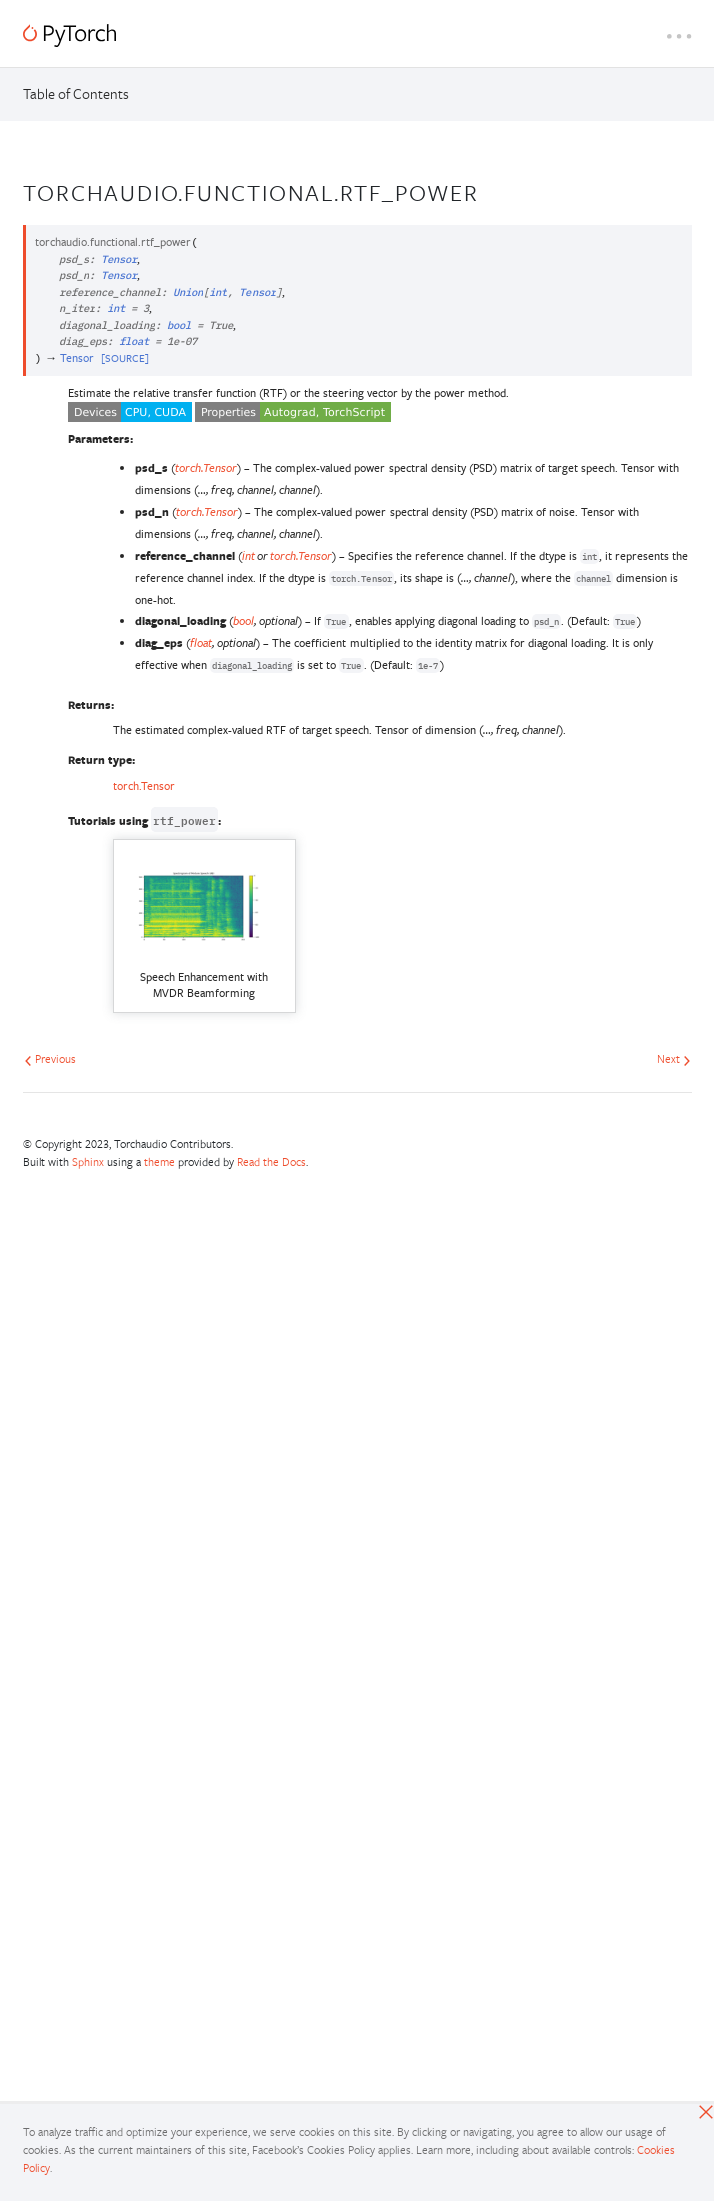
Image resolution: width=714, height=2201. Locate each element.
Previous (50, 1058)
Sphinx (88, 1161)
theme (159, 1161)
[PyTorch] (69, 35)
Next (674, 1058)
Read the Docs (271, 1161)
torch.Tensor (144, 785)
